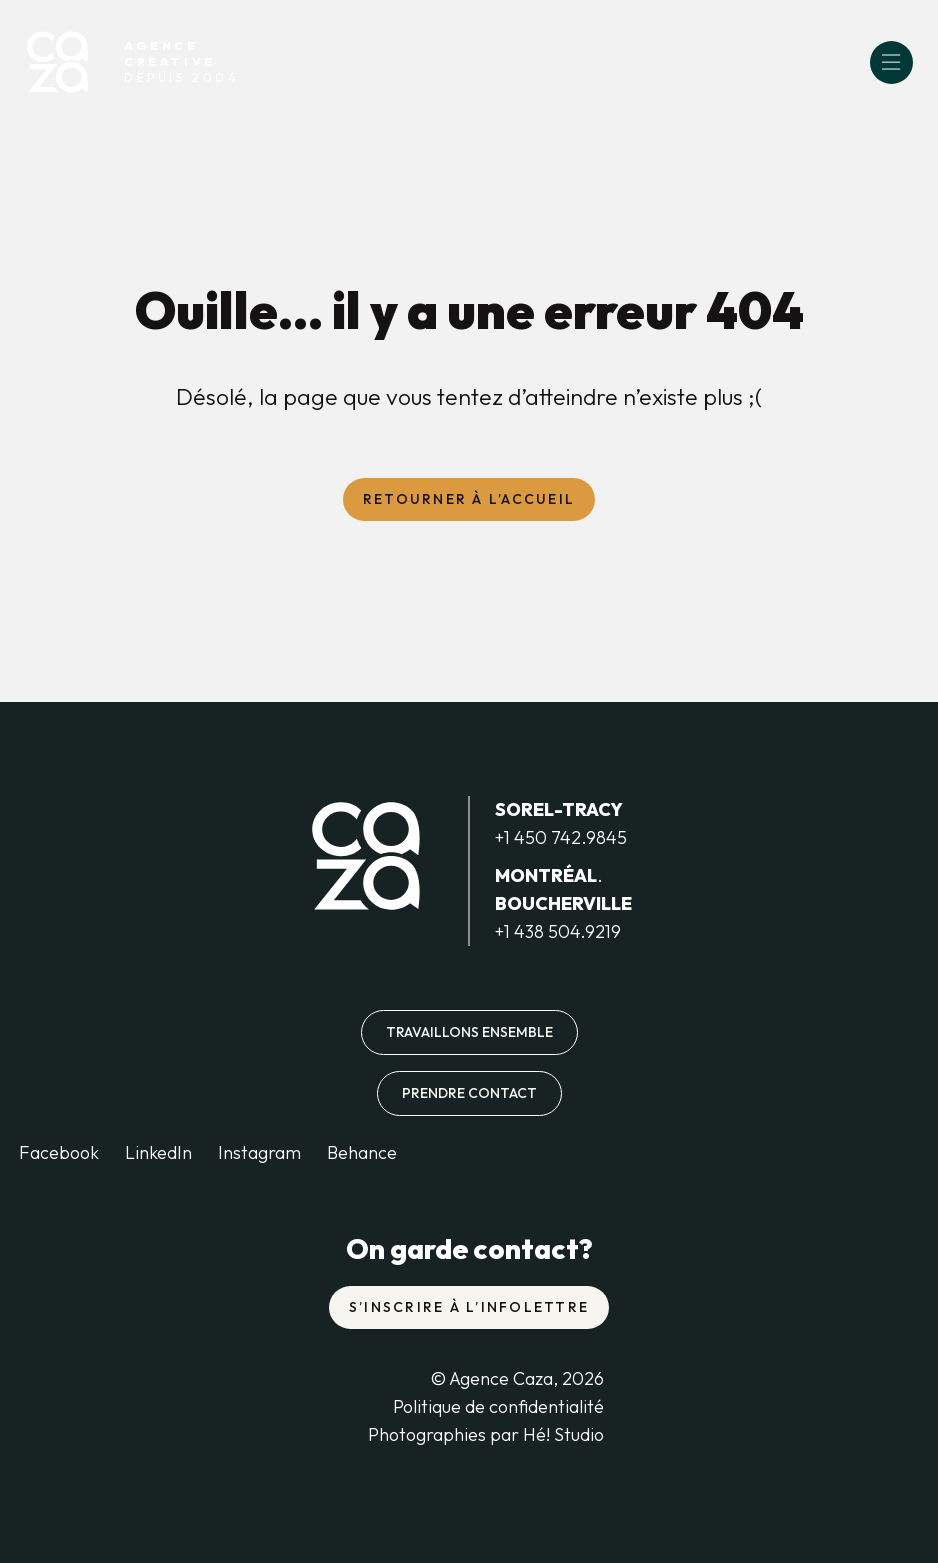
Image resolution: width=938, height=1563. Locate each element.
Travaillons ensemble (469, 1032)
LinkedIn (158, 1152)
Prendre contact (469, 1093)
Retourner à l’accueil (469, 499)
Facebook (59, 1152)
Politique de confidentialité (498, 1406)
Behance (362, 1152)
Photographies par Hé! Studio (486, 1434)
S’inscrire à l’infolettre (469, 1307)
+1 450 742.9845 (561, 837)
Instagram (259, 1152)
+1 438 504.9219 (558, 931)
